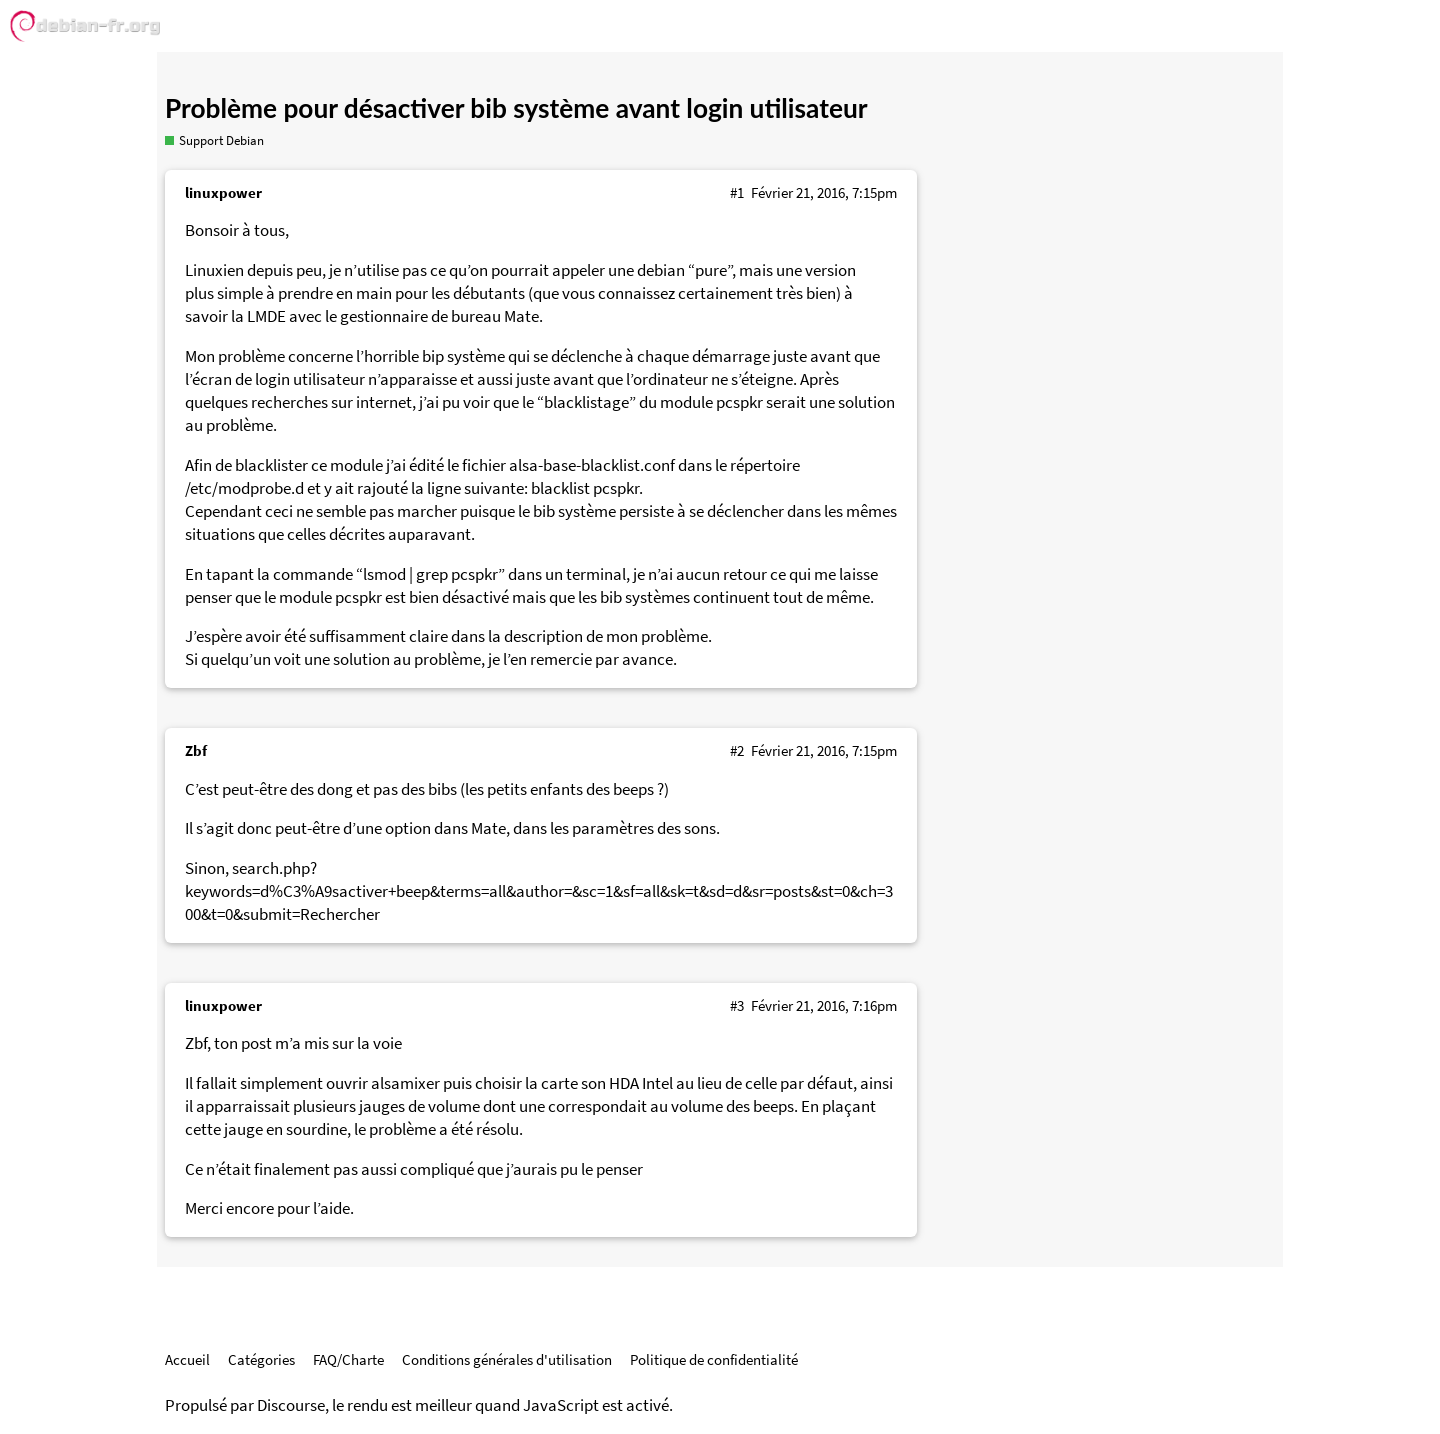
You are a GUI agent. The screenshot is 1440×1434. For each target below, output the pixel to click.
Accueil (187, 1359)
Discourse (291, 1405)
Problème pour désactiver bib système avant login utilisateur (516, 108)
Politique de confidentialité (714, 1359)
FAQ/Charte (348, 1359)
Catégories (261, 1359)
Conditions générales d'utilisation (507, 1359)
